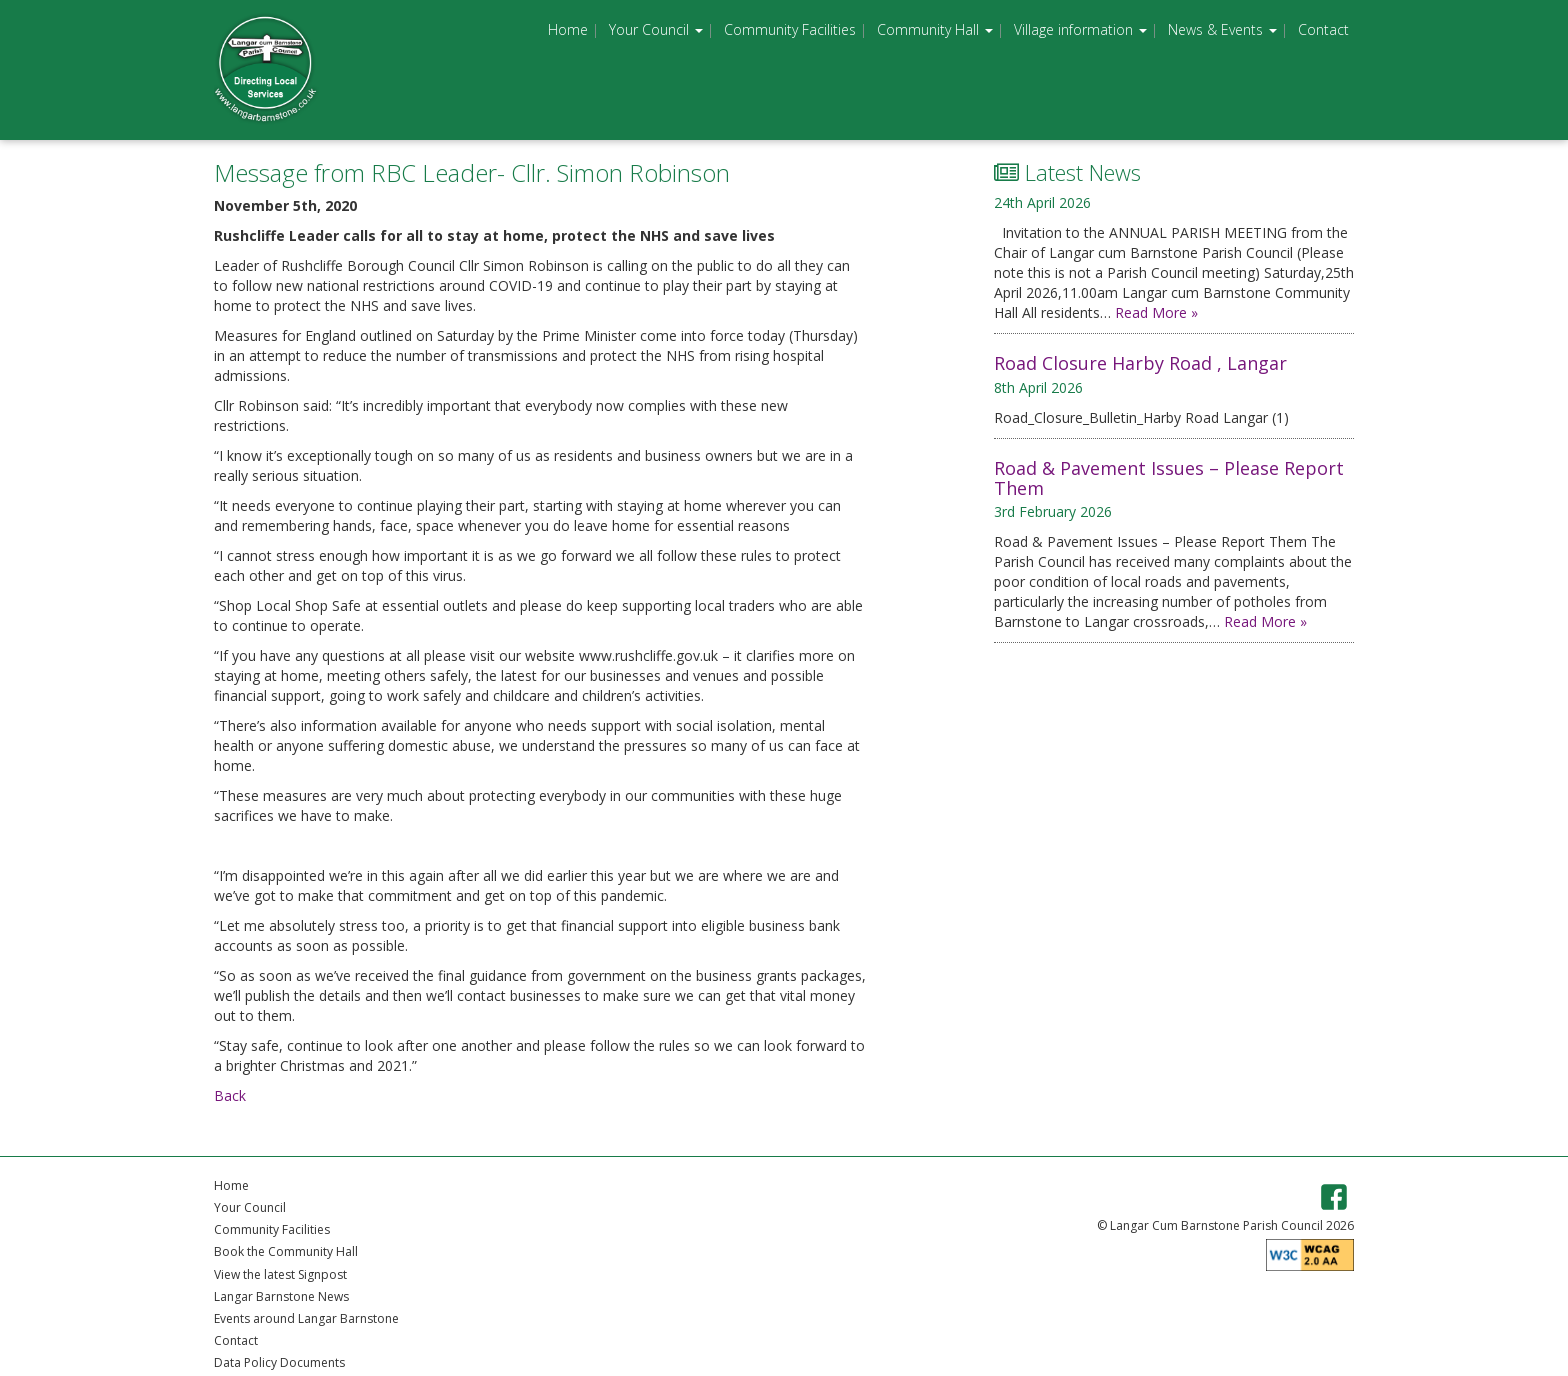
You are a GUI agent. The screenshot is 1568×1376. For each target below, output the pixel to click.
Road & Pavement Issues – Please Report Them (1169, 478)
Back (230, 1095)
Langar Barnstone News (281, 1296)
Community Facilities (790, 29)
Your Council (656, 29)
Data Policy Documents (279, 1362)
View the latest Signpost (280, 1274)
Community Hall (935, 29)
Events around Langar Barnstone (306, 1318)
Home (568, 29)
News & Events (1222, 29)
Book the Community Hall (286, 1251)
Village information (1080, 29)
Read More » (1156, 312)
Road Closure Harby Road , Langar (1140, 363)
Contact (1323, 29)
